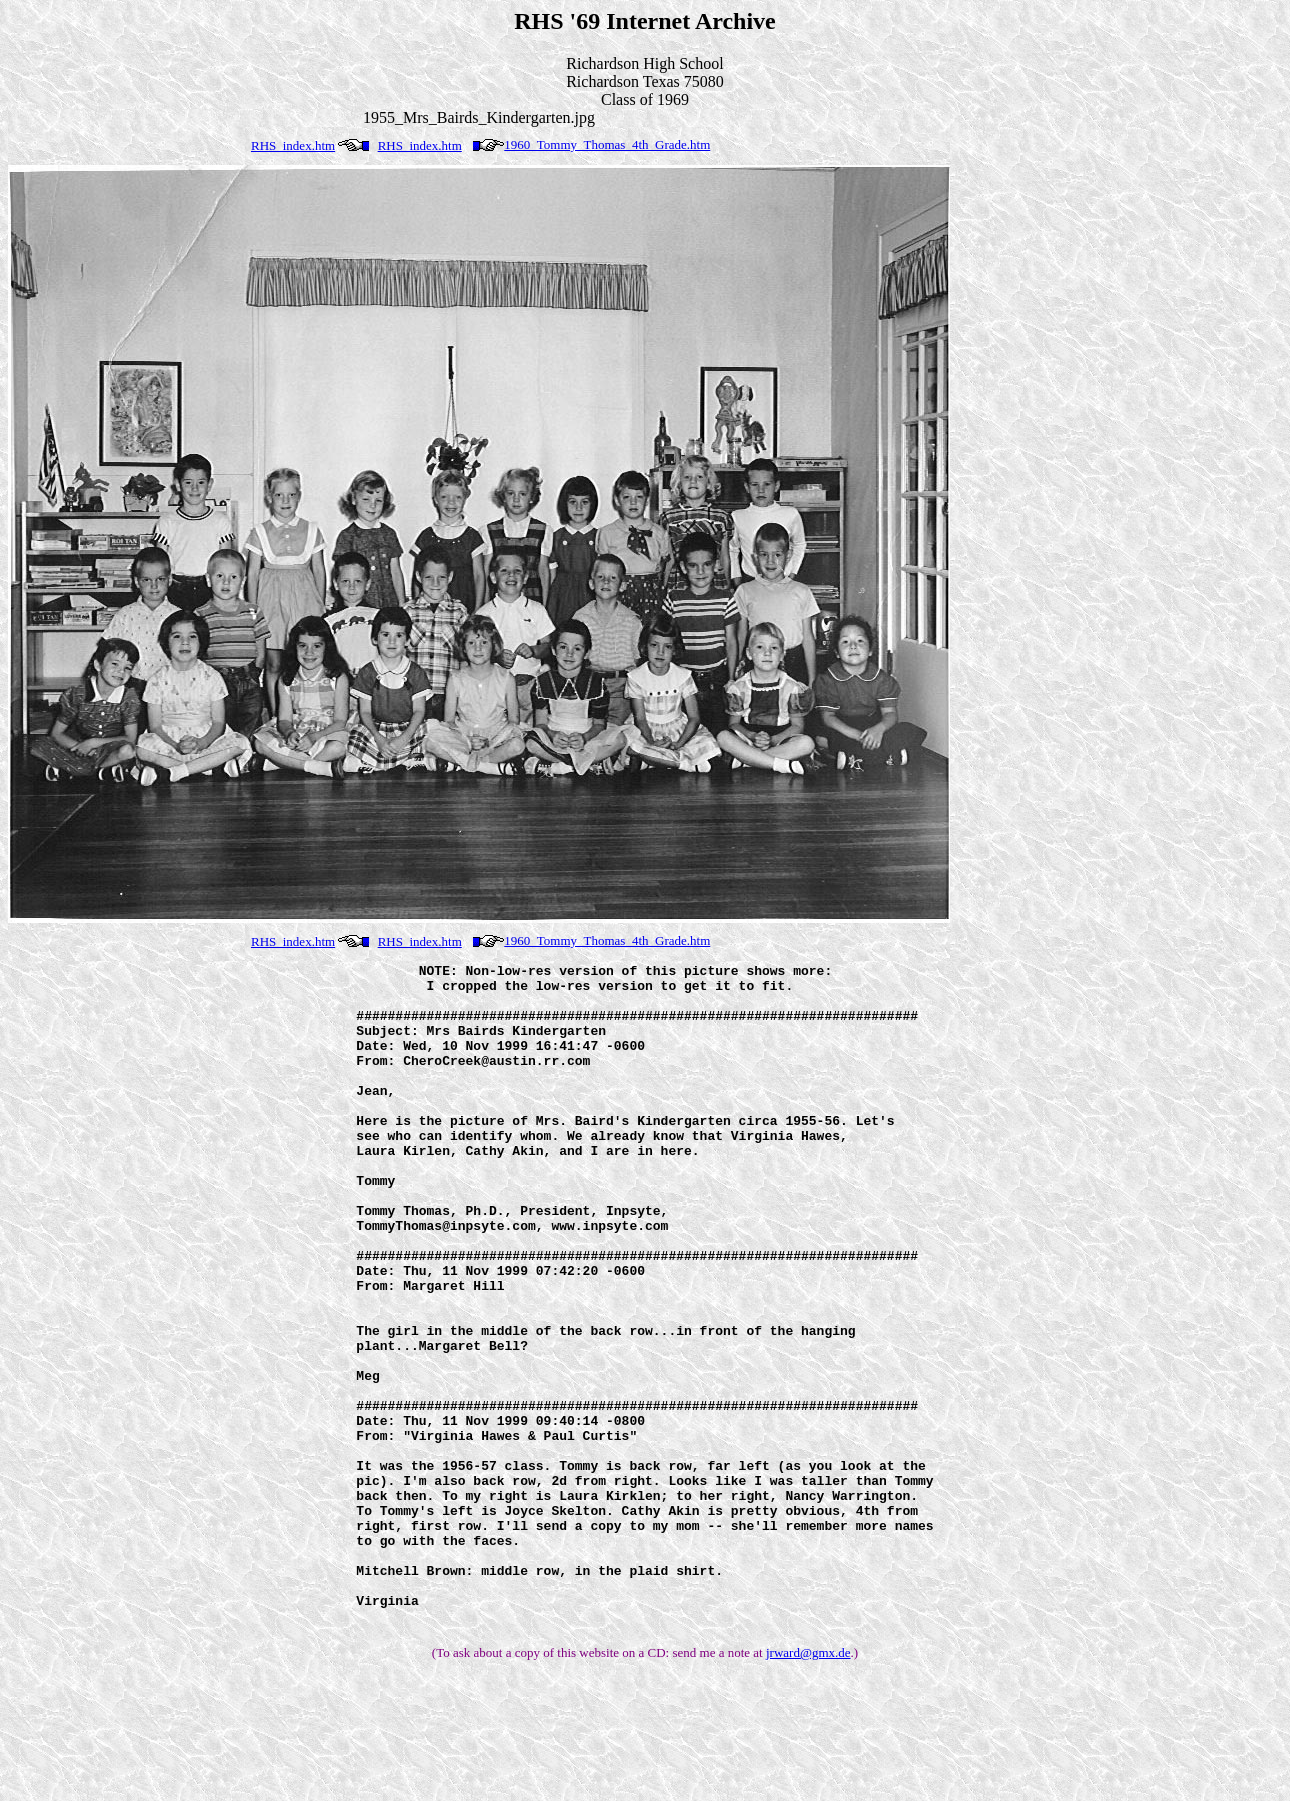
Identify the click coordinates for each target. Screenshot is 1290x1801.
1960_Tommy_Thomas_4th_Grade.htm (607, 144)
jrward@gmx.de (808, 1784)
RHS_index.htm (293, 145)
